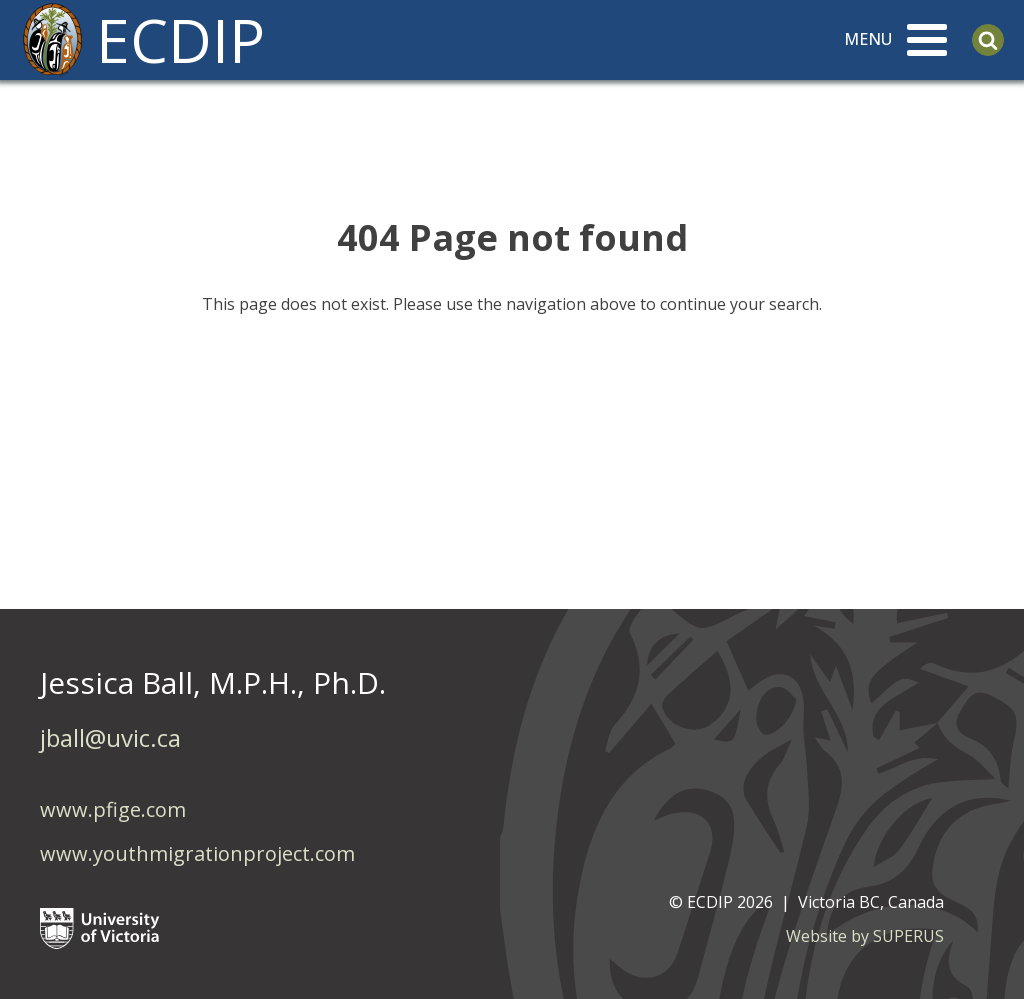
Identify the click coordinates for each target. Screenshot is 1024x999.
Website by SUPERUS (865, 936)
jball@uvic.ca (110, 737)
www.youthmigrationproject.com (197, 853)
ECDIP (180, 40)
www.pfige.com (113, 809)
